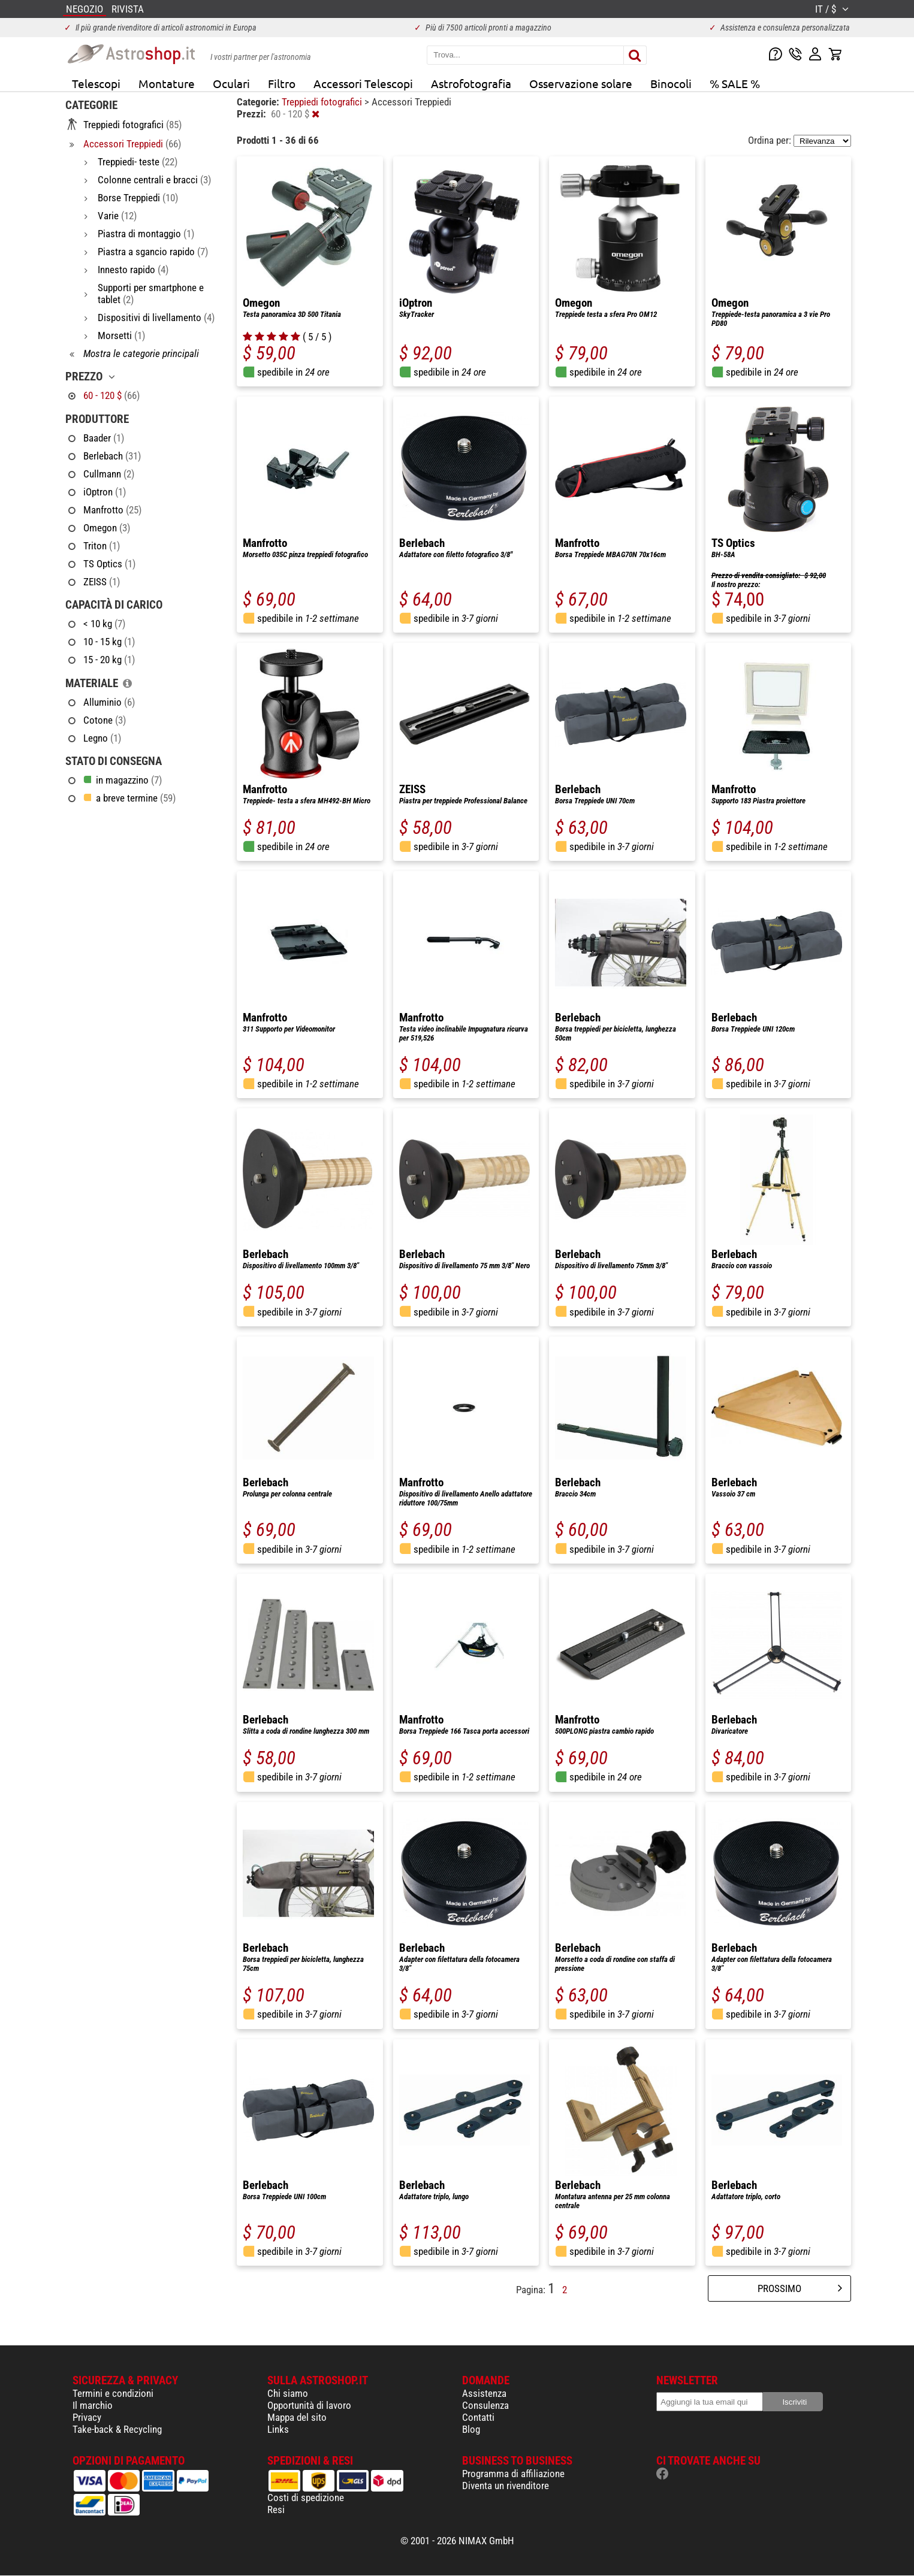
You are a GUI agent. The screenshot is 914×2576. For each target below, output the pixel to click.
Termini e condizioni (113, 2393)
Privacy (87, 2417)
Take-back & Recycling (117, 2429)
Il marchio (93, 2405)
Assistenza (484, 2393)
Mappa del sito (297, 2417)
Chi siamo (287, 2393)
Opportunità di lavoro (309, 2405)
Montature (166, 83)
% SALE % (735, 83)
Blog (471, 2429)
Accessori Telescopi (363, 83)
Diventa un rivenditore (505, 2486)
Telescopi (96, 83)
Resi (276, 2509)
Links (278, 2429)
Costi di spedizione (305, 2498)
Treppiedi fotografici (323, 102)
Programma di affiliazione (513, 2474)
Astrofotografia (471, 83)
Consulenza (485, 2405)
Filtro (281, 83)
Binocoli (671, 83)
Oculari (231, 83)
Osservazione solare (580, 83)
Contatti (478, 2417)
